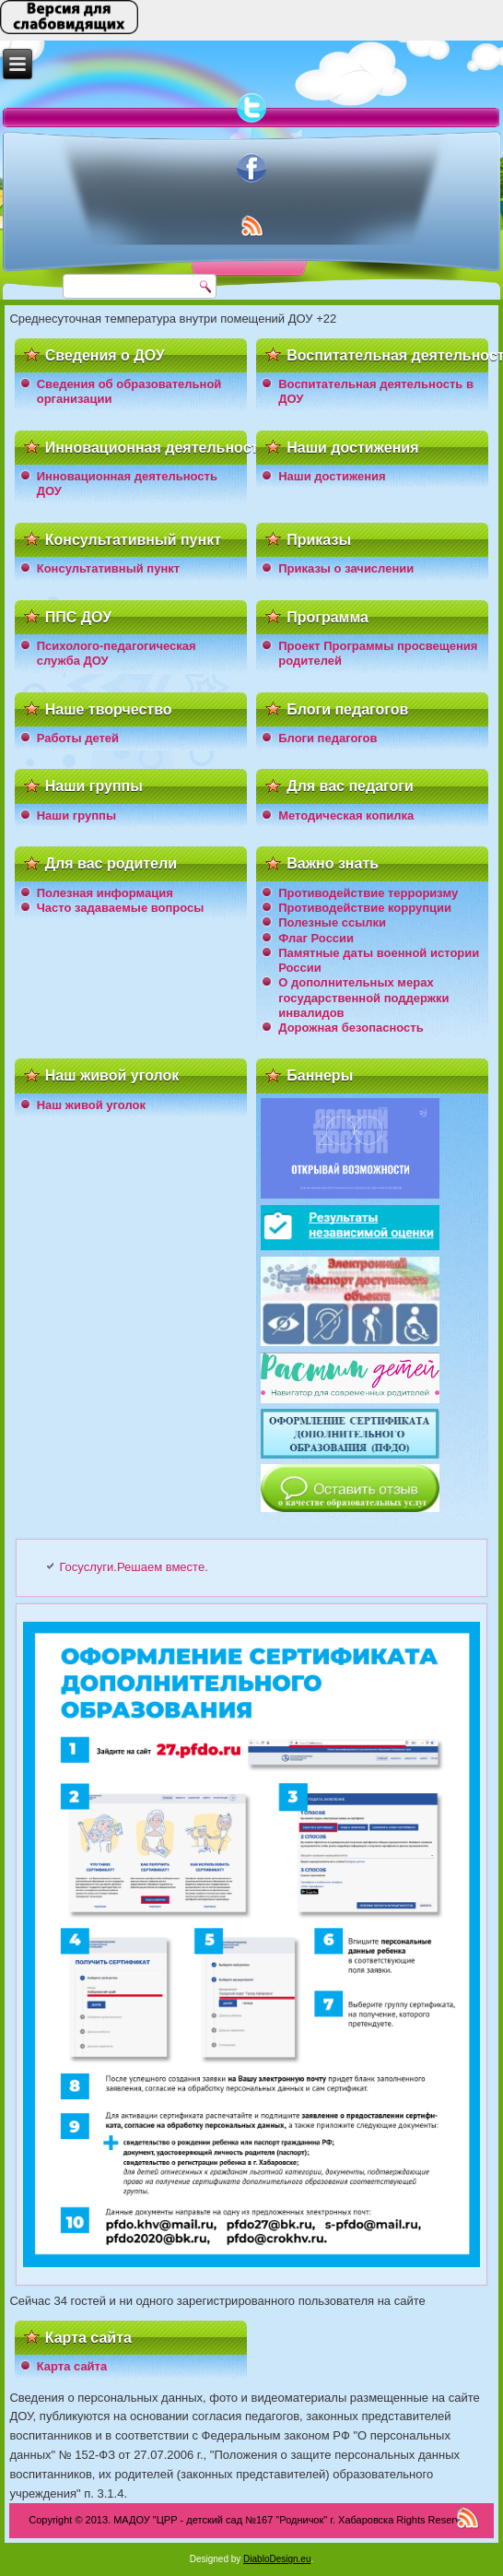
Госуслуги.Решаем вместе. (133, 1567)
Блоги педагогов (327, 738)
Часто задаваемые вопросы (121, 908)
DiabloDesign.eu (276, 2559)
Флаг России (316, 938)
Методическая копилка (346, 815)
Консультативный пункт (108, 568)
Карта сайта (72, 2366)
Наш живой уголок (91, 1105)
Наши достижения (331, 476)
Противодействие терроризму (368, 893)
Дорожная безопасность (350, 1027)
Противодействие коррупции (364, 908)
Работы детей (78, 738)
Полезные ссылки (332, 922)
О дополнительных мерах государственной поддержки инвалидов (363, 997)
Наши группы (76, 815)
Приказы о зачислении (346, 568)
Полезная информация (105, 893)
